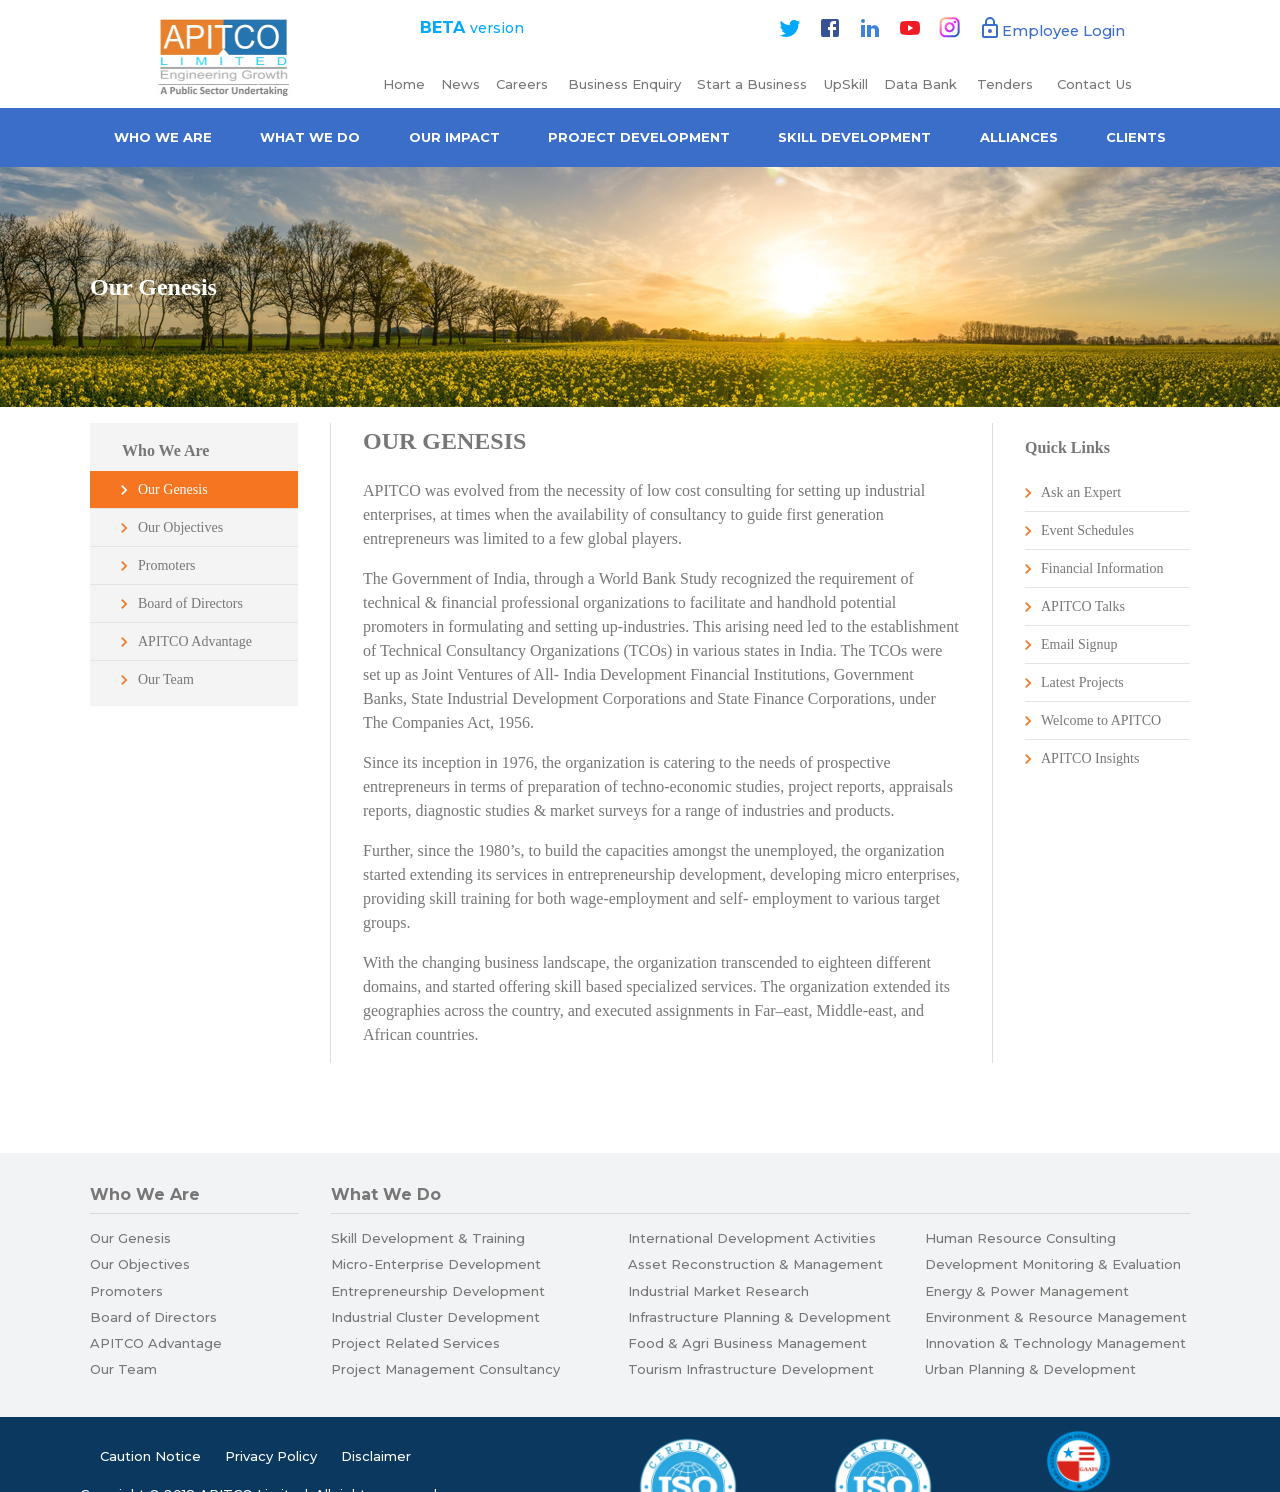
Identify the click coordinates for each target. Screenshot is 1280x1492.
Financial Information (1102, 568)
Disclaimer (376, 1456)
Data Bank (920, 84)
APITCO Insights (1090, 758)
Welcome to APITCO (1101, 720)
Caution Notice (150, 1456)
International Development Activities (752, 1238)
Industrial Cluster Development (435, 1317)
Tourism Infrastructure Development (751, 1369)
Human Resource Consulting (1020, 1238)
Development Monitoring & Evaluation (1053, 1264)
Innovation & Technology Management (1055, 1343)
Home (404, 84)
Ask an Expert (1081, 492)
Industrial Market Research (718, 1291)
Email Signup (1079, 644)
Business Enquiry (624, 84)
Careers (524, 84)
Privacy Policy (271, 1456)
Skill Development (854, 137)
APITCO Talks (1083, 606)
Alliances (1019, 137)
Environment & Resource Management (1056, 1317)
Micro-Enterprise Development (436, 1264)
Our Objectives (180, 527)
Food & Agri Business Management (747, 1343)
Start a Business (752, 84)
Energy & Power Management (1027, 1291)
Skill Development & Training (428, 1238)
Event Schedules (1087, 530)
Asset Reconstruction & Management (755, 1264)
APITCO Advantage (195, 641)
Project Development (639, 137)
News (460, 84)
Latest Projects (1082, 682)
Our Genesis (173, 489)
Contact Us (1094, 84)
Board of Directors (190, 603)
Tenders (1007, 84)
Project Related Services (415, 1343)
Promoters (167, 565)
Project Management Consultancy (445, 1369)
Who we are (163, 137)
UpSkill (845, 84)
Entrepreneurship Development (438, 1291)
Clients (1136, 137)
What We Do (310, 137)
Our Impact (454, 137)
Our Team (166, 679)
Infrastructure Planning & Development (759, 1317)
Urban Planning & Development (1030, 1369)
